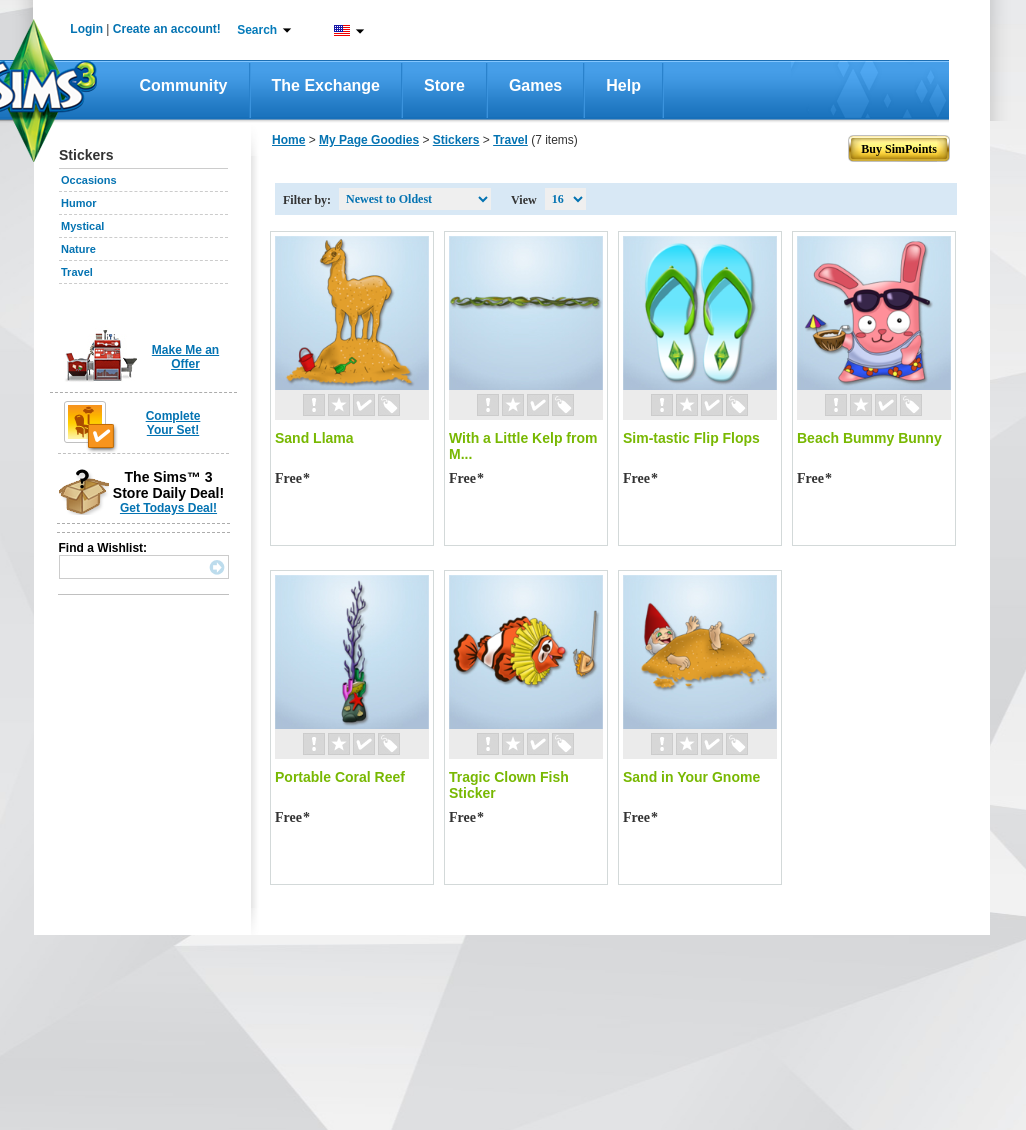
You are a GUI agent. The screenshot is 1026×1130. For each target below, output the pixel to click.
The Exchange (326, 85)
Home (288, 140)
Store (444, 85)
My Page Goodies (369, 140)
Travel (77, 272)
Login (86, 29)
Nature (78, 249)
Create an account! (167, 29)
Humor (78, 203)
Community (184, 85)
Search (257, 30)
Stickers (456, 140)
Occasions (89, 180)
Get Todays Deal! (168, 508)
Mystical (82, 226)
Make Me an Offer (185, 357)
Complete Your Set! (173, 423)
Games (535, 85)
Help (623, 85)
